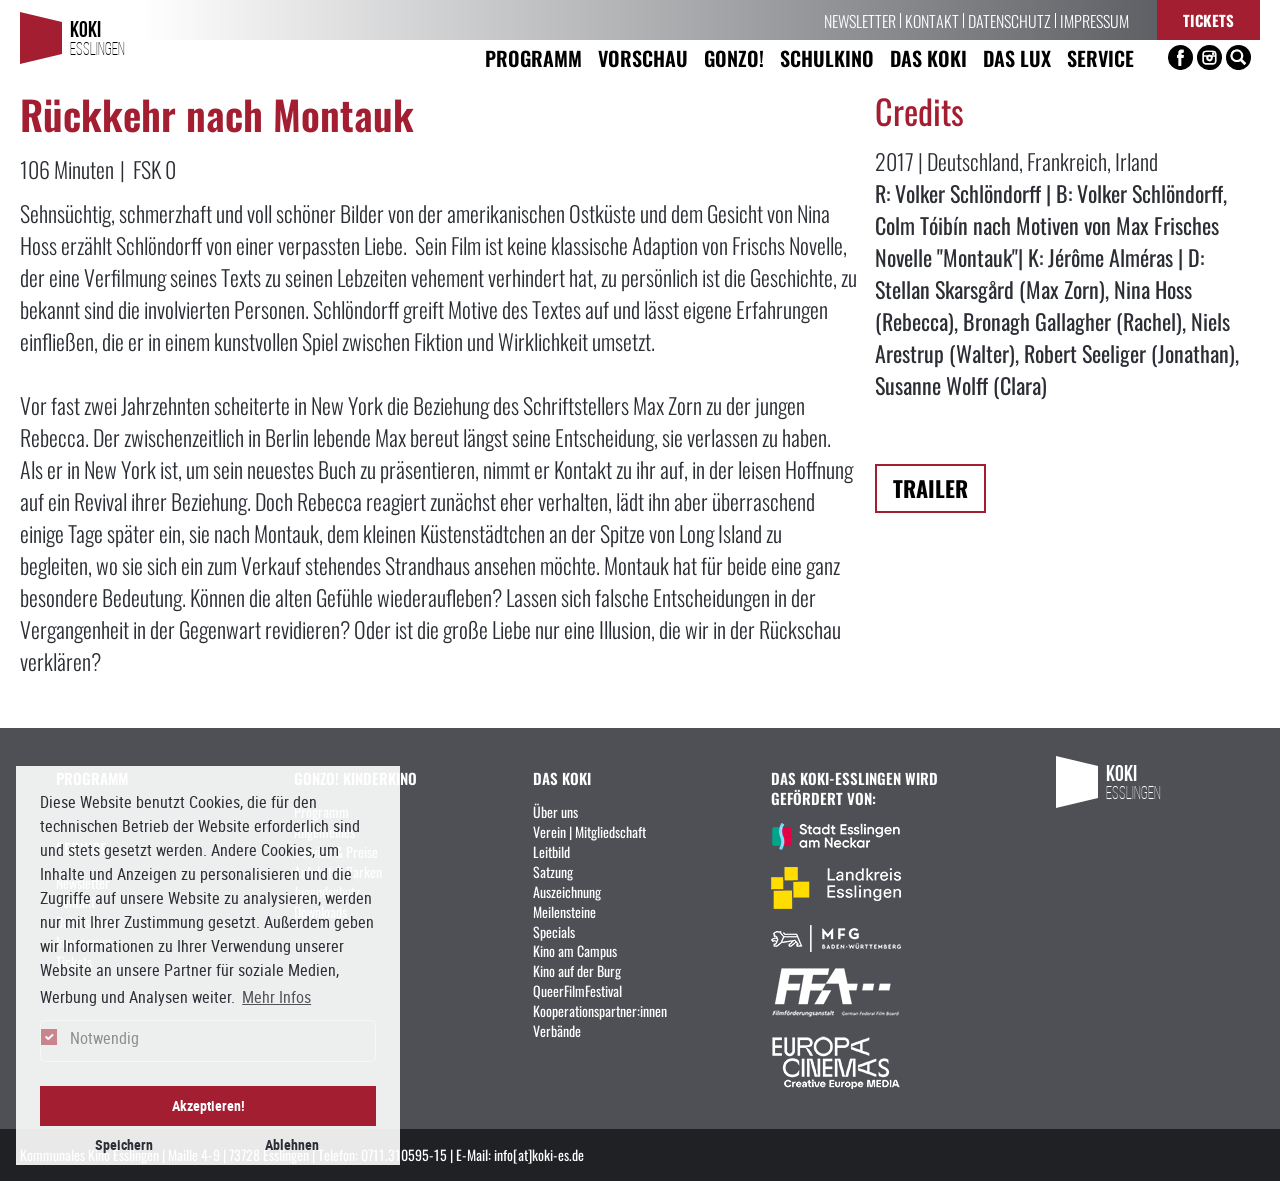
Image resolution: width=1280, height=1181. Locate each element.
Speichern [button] (124, 1144)
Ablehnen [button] (292, 1144)
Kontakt (932, 20)
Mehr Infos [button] (276, 997)
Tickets (1208, 19)
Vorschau (643, 57)
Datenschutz (1009, 20)
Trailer (930, 487)
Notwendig (104, 1038)
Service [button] (1100, 57)
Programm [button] (533, 57)
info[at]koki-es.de (539, 1154)
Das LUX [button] (1017, 57)
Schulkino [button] (827, 57)
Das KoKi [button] (928, 57)
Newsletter (860, 20)
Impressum (1094, 20)
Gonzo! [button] (734, 57)
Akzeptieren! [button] (208, 1105)
